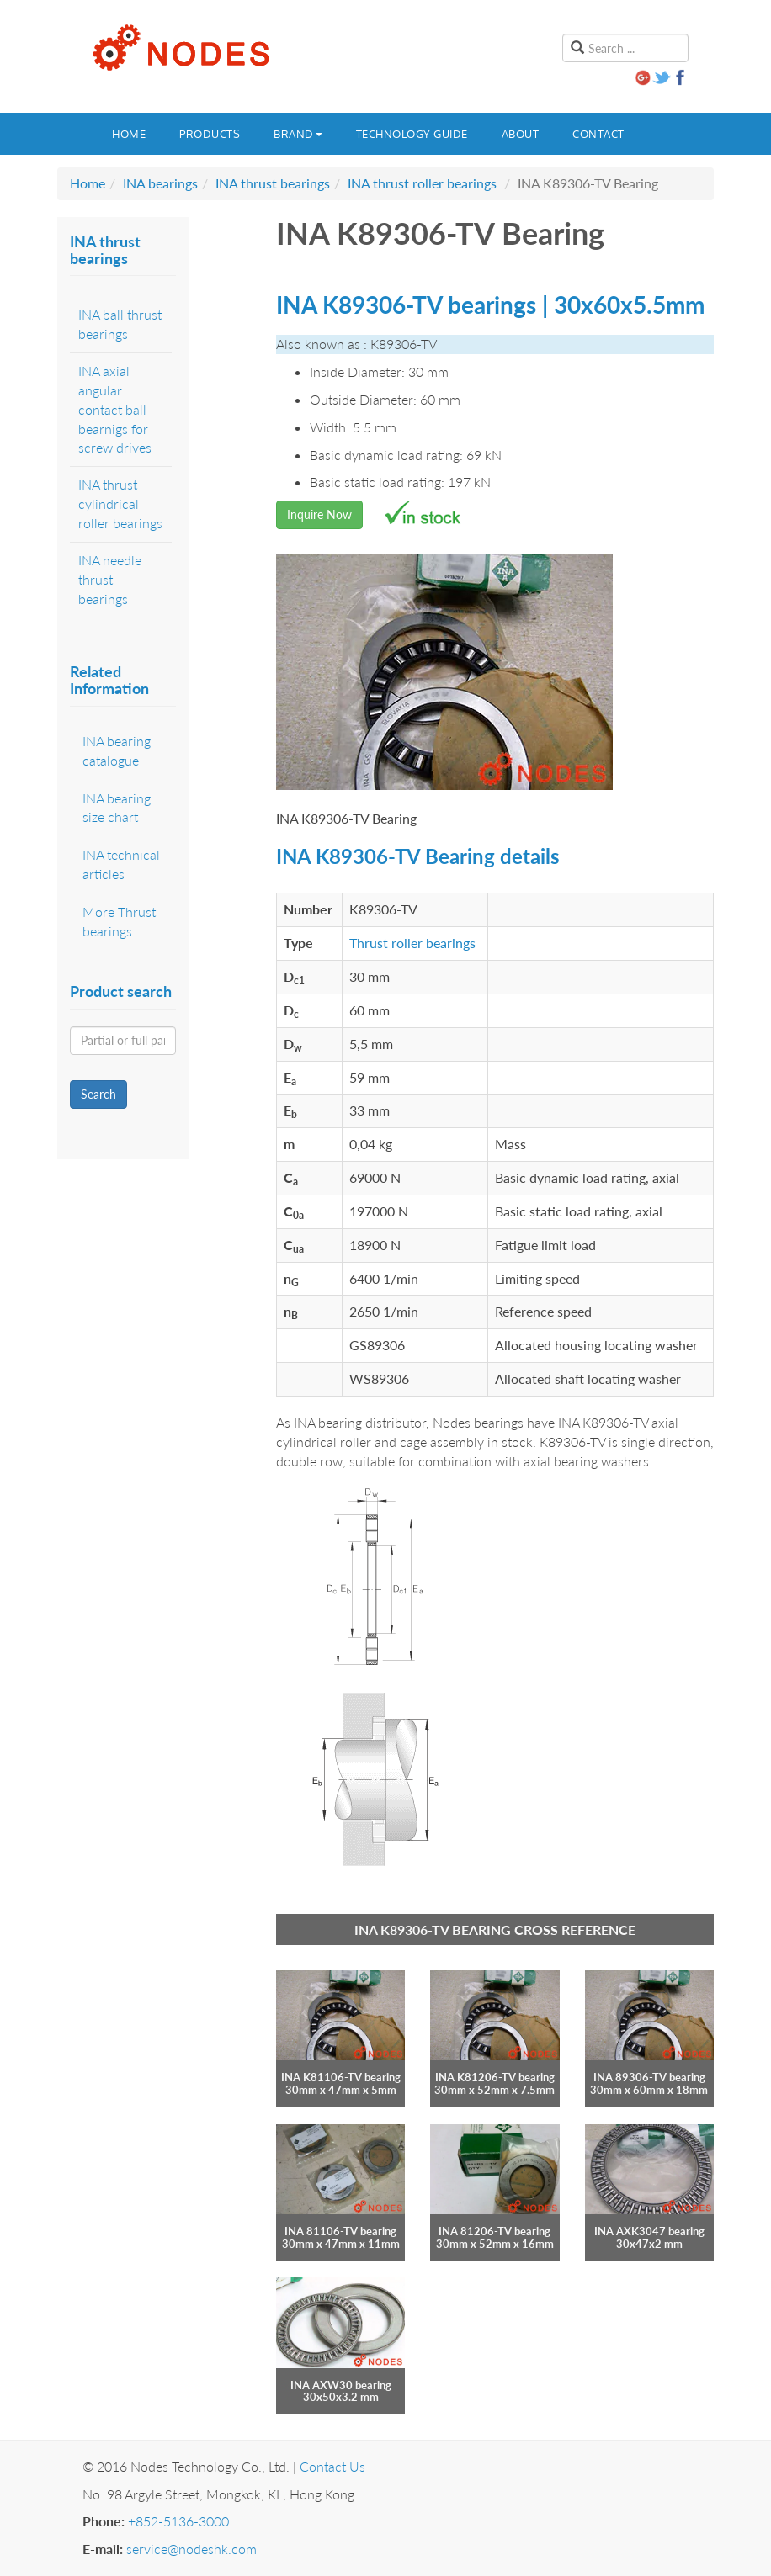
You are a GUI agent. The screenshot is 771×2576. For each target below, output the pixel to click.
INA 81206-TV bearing (494, 2231)
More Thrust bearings (119, 921)
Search (98, 1094)
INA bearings (160, 183)
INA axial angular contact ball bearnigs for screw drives (115, 409)
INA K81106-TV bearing (341, 2077)
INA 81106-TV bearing (340, 2231)
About (521, 133)
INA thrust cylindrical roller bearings (120, 503)
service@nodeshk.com (191, 2549)
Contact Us (332, 2466)
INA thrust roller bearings (422, 183)
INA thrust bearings (272, 183)
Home (129, 133)
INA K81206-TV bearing (495, 2077)
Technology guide (412, 133)
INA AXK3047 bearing (649, 2231)
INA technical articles (121, 864)
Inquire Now (319, 514)
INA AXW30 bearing (340, 2385)
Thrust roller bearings (412, 943)
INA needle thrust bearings (109, 579)
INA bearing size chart (116, 807)
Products (209, 133)
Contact (598, 133)
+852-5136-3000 (178, 2521)
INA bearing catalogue (116, 750)
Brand (298, 133)
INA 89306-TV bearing (649, 2077)
